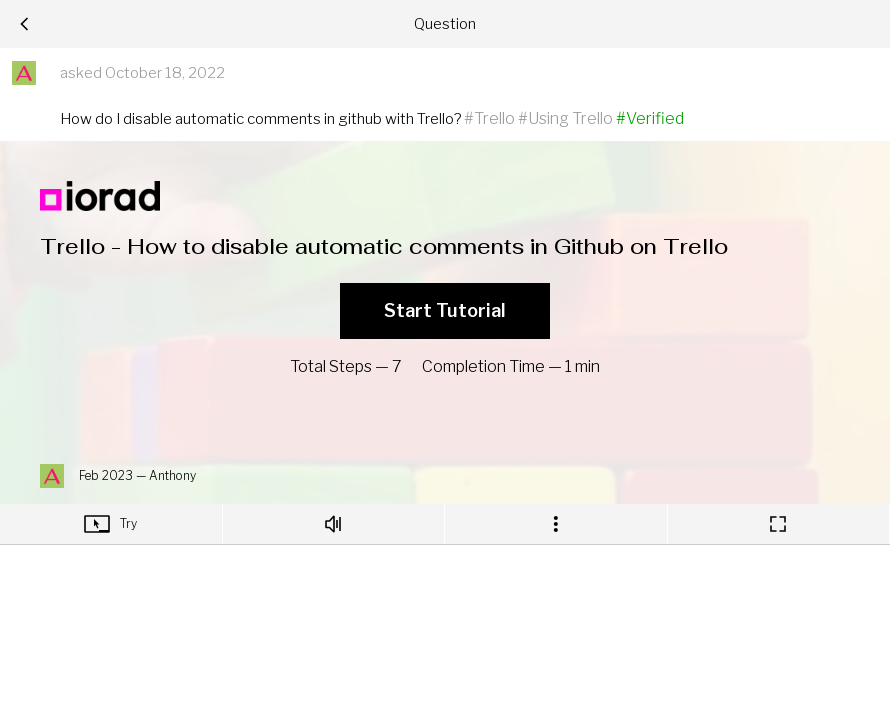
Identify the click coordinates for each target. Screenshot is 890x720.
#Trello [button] (489, 118)
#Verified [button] (650, 118)
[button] (24, 73)
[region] (445, 336)
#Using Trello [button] (565, 118)
